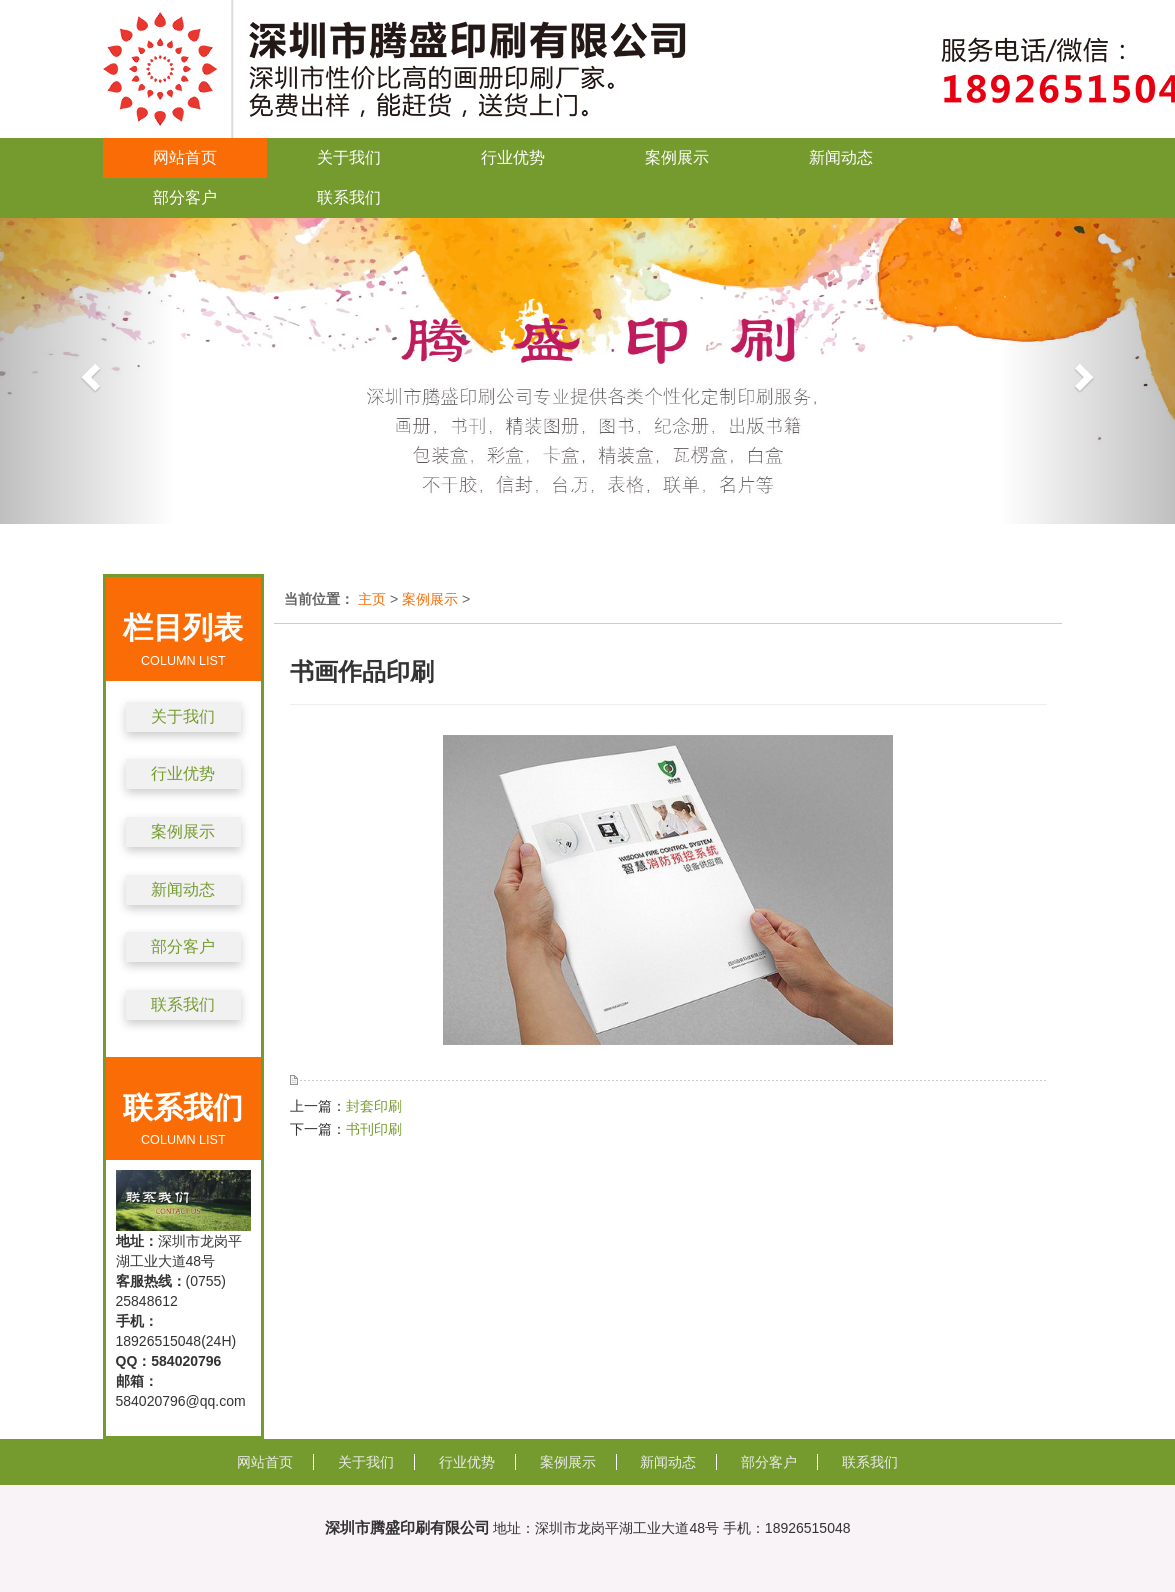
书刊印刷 (374, 1129)
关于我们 (349, 157)
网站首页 (185, 157)
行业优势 (513, 157)
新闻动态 (841, 157)
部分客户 (185, 197)
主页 (372, 599)
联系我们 (349, 197)
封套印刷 (374, 1106)
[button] (88, 371)
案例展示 (677, 157)
